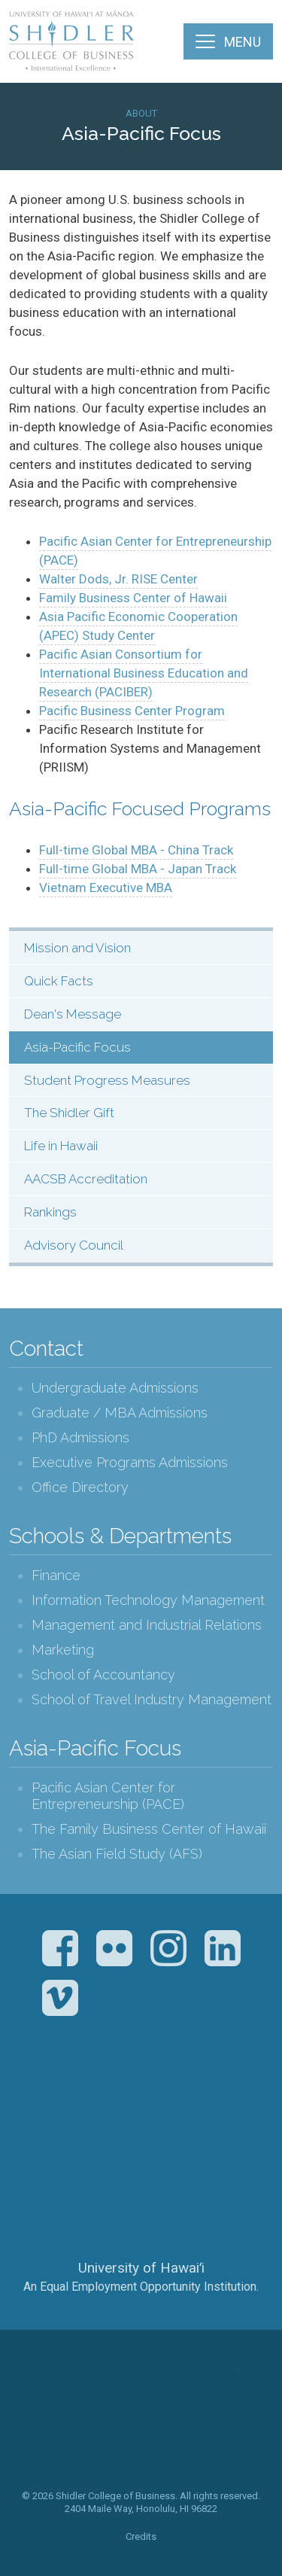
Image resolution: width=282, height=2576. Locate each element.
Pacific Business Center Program (132, 710)
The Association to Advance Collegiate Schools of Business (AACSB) (79, 2103)
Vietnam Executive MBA (105, 887)
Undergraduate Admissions (115, 1388)
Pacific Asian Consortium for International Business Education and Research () (143, 673)
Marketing (63, 1650)
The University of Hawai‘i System (141, 2218)
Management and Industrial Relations (147, 1625)
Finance (56, 1575)
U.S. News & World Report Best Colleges (200, 2103)
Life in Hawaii (61, 1145)
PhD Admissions (80, 1437)
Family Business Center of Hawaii (133, 597)
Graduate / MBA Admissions (120, 1412)
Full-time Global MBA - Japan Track (137, 868)
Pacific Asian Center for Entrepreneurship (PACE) (108, 1796)
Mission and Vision (77, 947)
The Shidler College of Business (72, 41)
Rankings (50, 1211)
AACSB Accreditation (85, 1178)
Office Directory (80, 1487)
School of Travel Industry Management (151, 1699)
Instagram (168, 1948)
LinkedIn (223, 1948)
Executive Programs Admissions (130, 1462)
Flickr (114, 1948)
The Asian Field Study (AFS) (117, 1854)
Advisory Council (73, 1245)
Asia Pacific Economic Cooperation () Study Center (138, 626)
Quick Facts (58, 980)
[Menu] (228, 41)
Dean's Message (72, 1014)
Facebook (60, 1948)
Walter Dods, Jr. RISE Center (118, 578)
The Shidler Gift (69, 1112)
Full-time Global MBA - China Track (136, 849)
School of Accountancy (103, 1674)
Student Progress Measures (107, 1080)
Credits (141, 2536)
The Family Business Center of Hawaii (149, 1829)
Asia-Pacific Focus (77, 1047)
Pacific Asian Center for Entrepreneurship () (155, 551)
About (141, 113)
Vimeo (60, 1998)
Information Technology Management (148, 1600)
